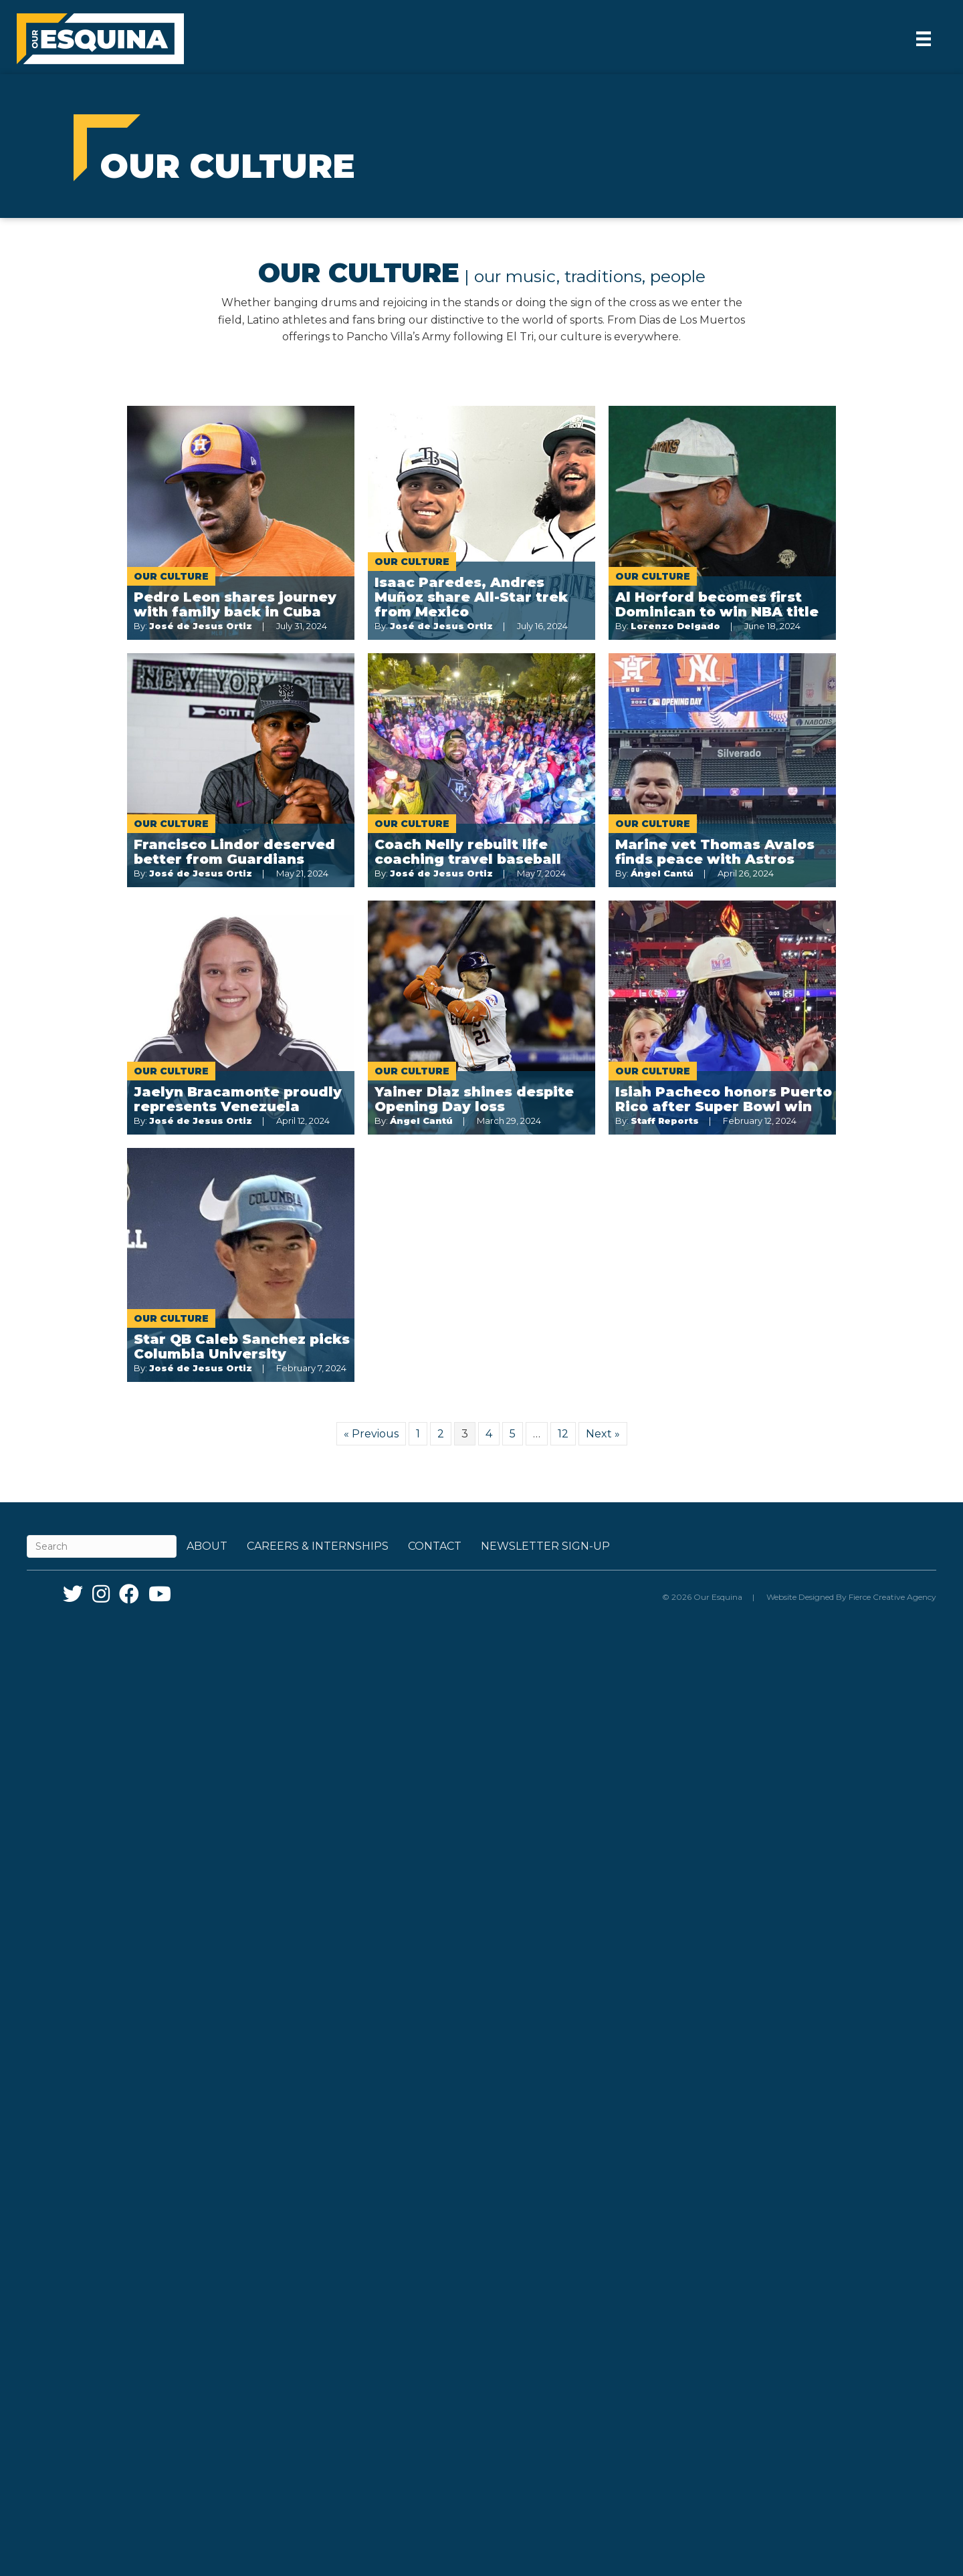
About (207, 1546)
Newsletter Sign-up (545, 1546)
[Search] (102, 1546)
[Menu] (923, 38)
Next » (603, 1433)
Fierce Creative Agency (892, 1597)
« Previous (371, 1433)
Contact (434, 1546)
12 (563, 1433)
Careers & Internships (318, 1546)
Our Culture (171, 576)
